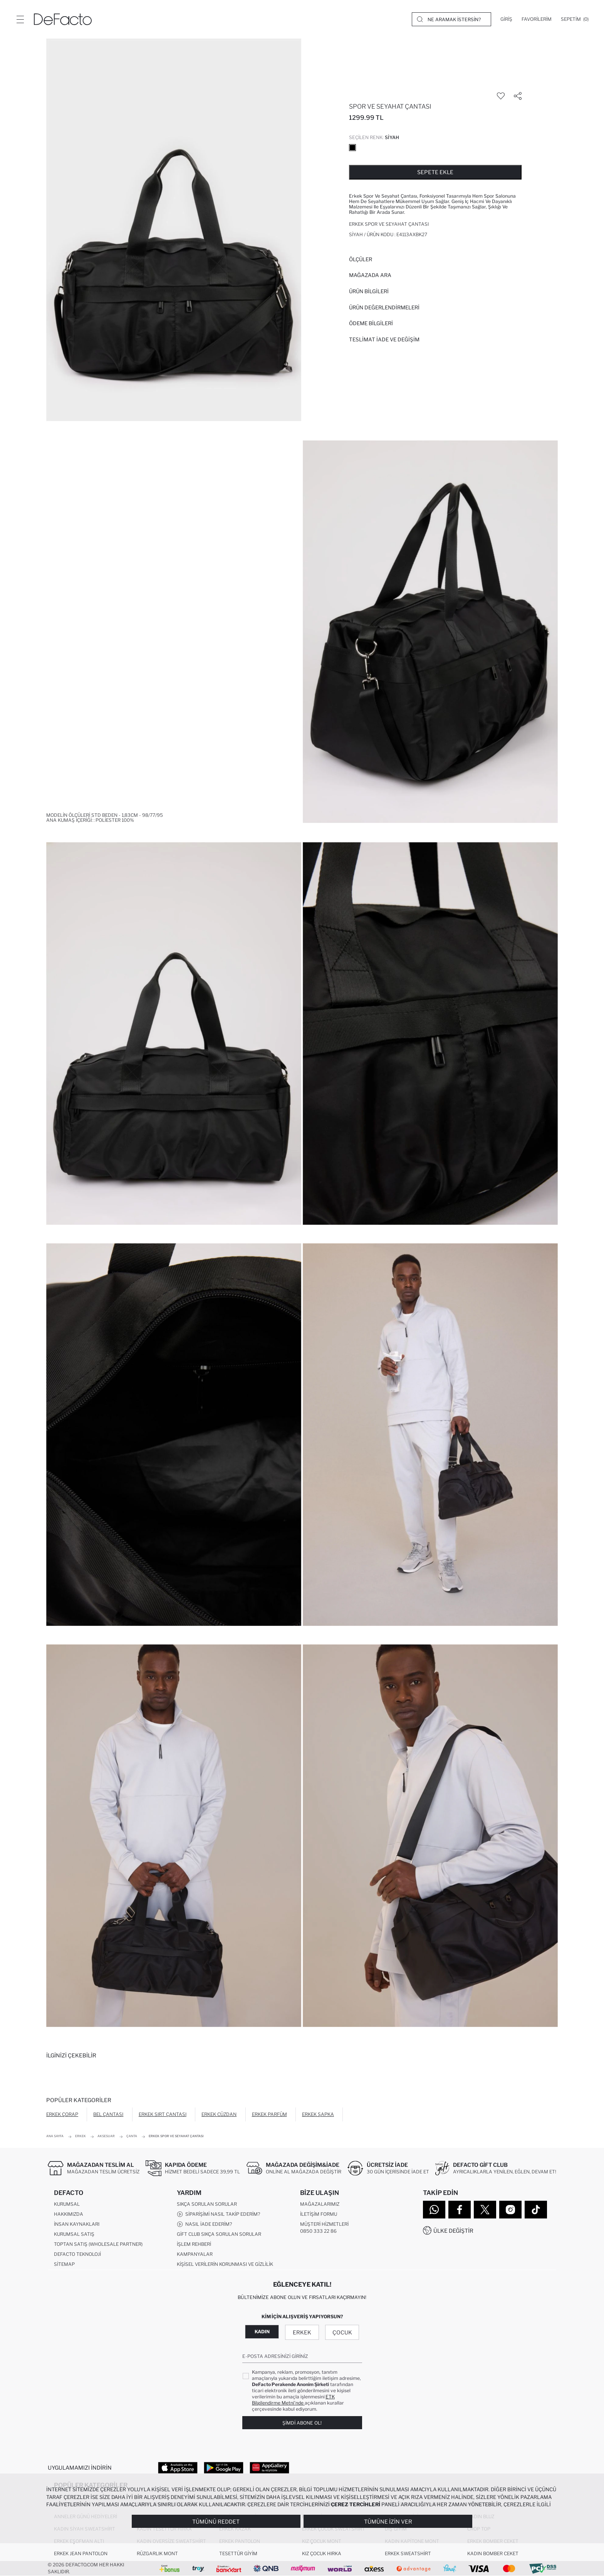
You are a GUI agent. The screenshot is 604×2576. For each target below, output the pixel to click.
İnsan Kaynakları (76, 2224)
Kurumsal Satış (74, 2234)
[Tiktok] (536, 2209)
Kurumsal (67, 2204)
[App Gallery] (269, 2467)
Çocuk (342, 2332)
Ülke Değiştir (453, 2230)
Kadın (262, 2331)
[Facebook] (459, 2209)
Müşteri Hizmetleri (324, 2224)
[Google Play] (223, 2467)
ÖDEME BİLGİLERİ (371, 323)
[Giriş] (506, 19)
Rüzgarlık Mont (157, 2553)
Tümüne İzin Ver (388, 2521)
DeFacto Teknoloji (77, 2254)
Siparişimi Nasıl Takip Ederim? (218, 2214)
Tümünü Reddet (216, 2521)
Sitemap (64, 2264)
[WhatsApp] (434, 2209)
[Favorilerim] (537, 19)
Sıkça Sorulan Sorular (207, 2204)
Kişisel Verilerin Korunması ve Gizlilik (225, 2264)
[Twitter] (485, 2209)
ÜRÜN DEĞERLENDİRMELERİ (384, 307)
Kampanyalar (195, 2254)
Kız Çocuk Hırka (321, 2553)
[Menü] (20, 19)
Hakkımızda (68, 2214)
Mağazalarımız (319, 2204)
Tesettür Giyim (238, 2553)
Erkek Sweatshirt (408, 2553)
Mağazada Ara (370, 275)
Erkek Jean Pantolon (80, 2553)
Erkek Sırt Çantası (162, 2114)
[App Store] (178, 2467)
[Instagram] (510, 2209)
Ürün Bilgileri (369, 291)
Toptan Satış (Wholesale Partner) (98, 2244)
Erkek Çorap (62, 2114)
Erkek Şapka (318, 2114)
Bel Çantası (108, 2114)
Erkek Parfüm (269, 2114)
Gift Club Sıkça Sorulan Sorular (219, 2234)
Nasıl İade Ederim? (204, 2224)
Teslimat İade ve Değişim (384, 339)
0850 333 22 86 (318, 2231)
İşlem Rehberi (194, 2244)
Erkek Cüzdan (219, 2114)
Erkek (302, 2332)
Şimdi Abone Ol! (302, 2423)
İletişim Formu (318, 2214)
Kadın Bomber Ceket (492, 2553)
